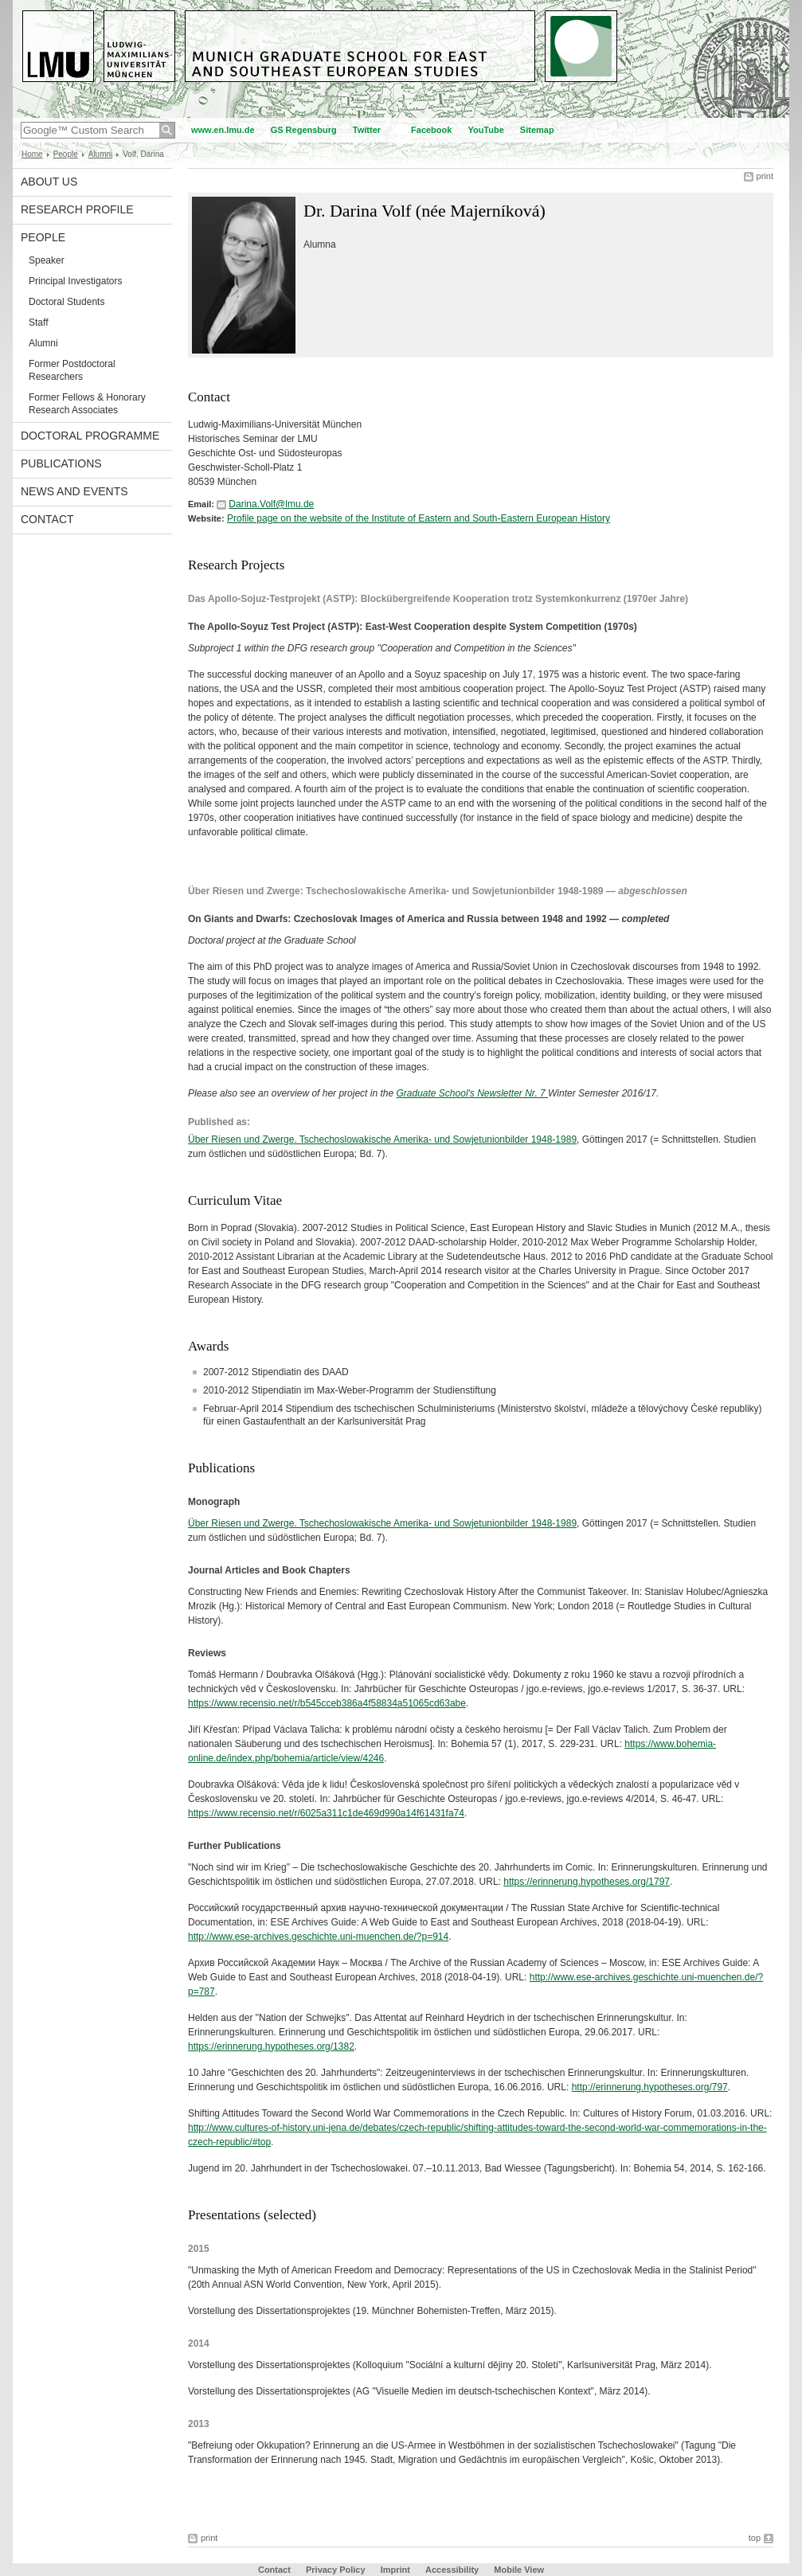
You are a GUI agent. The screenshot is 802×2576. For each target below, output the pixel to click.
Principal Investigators (75, 281)
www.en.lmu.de (223, 130)
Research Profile (77, 209)
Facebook (431, 130)
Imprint (395, 2569)
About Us (49, 181)
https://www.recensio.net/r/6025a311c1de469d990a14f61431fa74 (326, 1813)
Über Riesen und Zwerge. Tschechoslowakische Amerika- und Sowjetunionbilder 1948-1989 (382, 1139)
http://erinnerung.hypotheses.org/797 (650, 2087)
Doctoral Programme (90, 435)
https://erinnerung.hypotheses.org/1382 (271, 2046)
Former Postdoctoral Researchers (72, 370)
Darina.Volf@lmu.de (271, 504)
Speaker (47, 260)
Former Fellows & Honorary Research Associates (87, 404)
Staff (38, 322)
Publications (61, 463)
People (65, 154)
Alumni (100, 154)
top (755, 2538)
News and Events (74, 491)
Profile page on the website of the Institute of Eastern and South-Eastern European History (418, 518)
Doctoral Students (66, 301)
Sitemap (537, 130)
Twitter (367, 130)
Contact (47, 519)
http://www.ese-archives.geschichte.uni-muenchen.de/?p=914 (318, 1936)
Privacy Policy (336, 2569)
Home (32, 154)
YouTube (485, 130)
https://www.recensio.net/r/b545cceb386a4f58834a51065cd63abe (327, 1703)
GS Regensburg (304, 130)
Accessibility (453, 2569)
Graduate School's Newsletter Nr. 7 (472, 1093)
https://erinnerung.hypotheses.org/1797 (586, 1881)
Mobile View (519, 2569)
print (765, 176)
